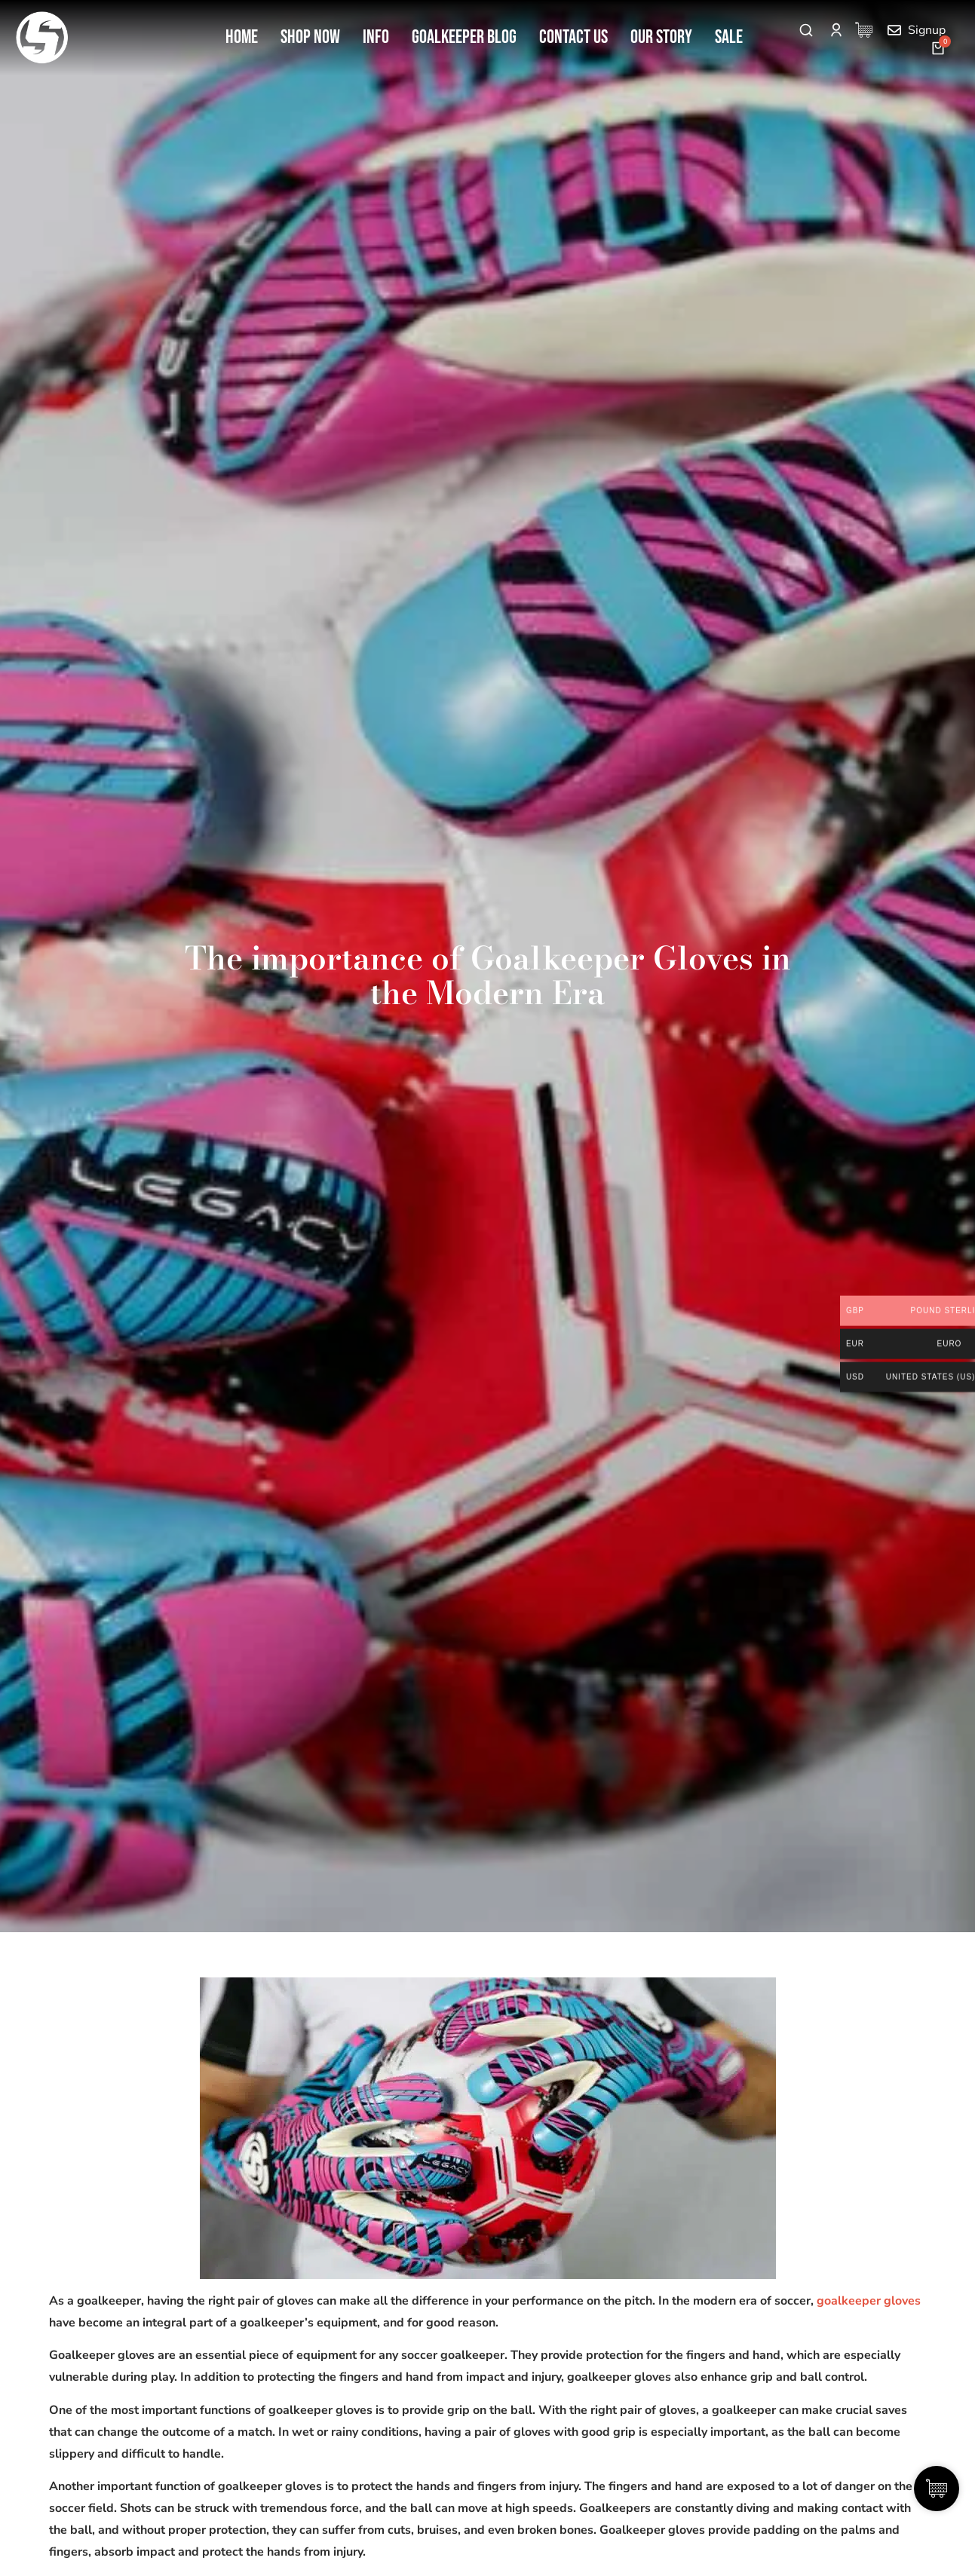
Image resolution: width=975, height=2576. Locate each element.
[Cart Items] (867, 29)
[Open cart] (938, 48)
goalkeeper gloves (869, 2301)
